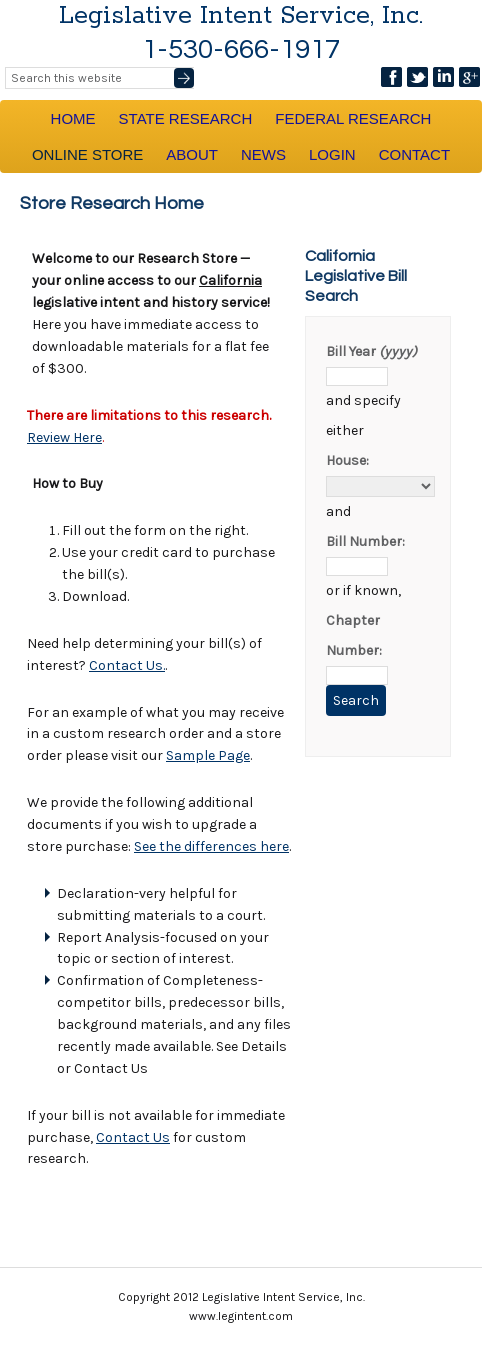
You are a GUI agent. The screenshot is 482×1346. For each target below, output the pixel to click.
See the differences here (211, 846)
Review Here (64, 437)
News (263, 154)
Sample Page (208, 755)
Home (73, 118)
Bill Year (371, 351)
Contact (414, 154)
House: (347, 460)
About (192, 154)
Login (332, 154)
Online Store (87, 154)
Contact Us (133, 1137)
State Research (186, 118)
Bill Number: (365, 541)
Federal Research (353, 118)
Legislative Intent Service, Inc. (241, 16)
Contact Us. (127, 665)
